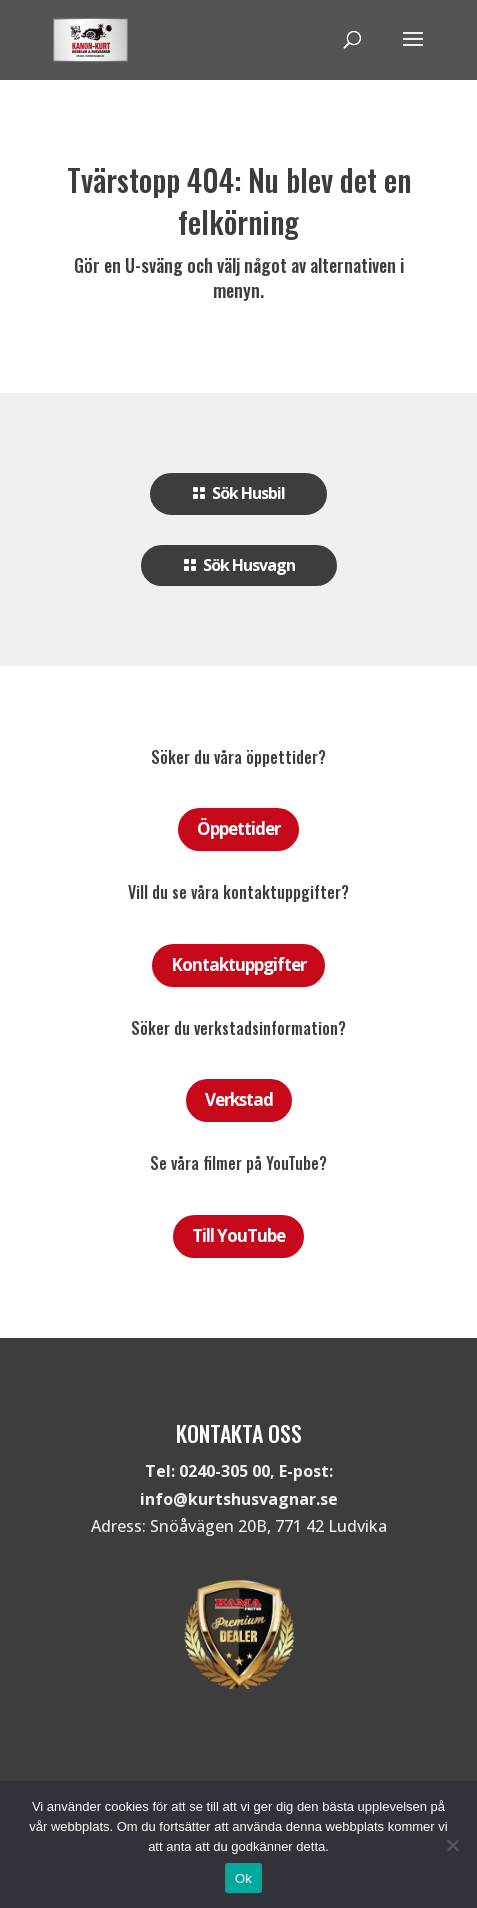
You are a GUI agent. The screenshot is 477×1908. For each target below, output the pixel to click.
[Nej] (452, 1845)
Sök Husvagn (249, 565)
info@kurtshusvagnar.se (239, 1499)
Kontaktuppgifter (238, 964)
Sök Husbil (248, 493)
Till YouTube (238, 1235)
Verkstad (239, 1099)
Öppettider (238, 828)
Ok (243, 1878)
